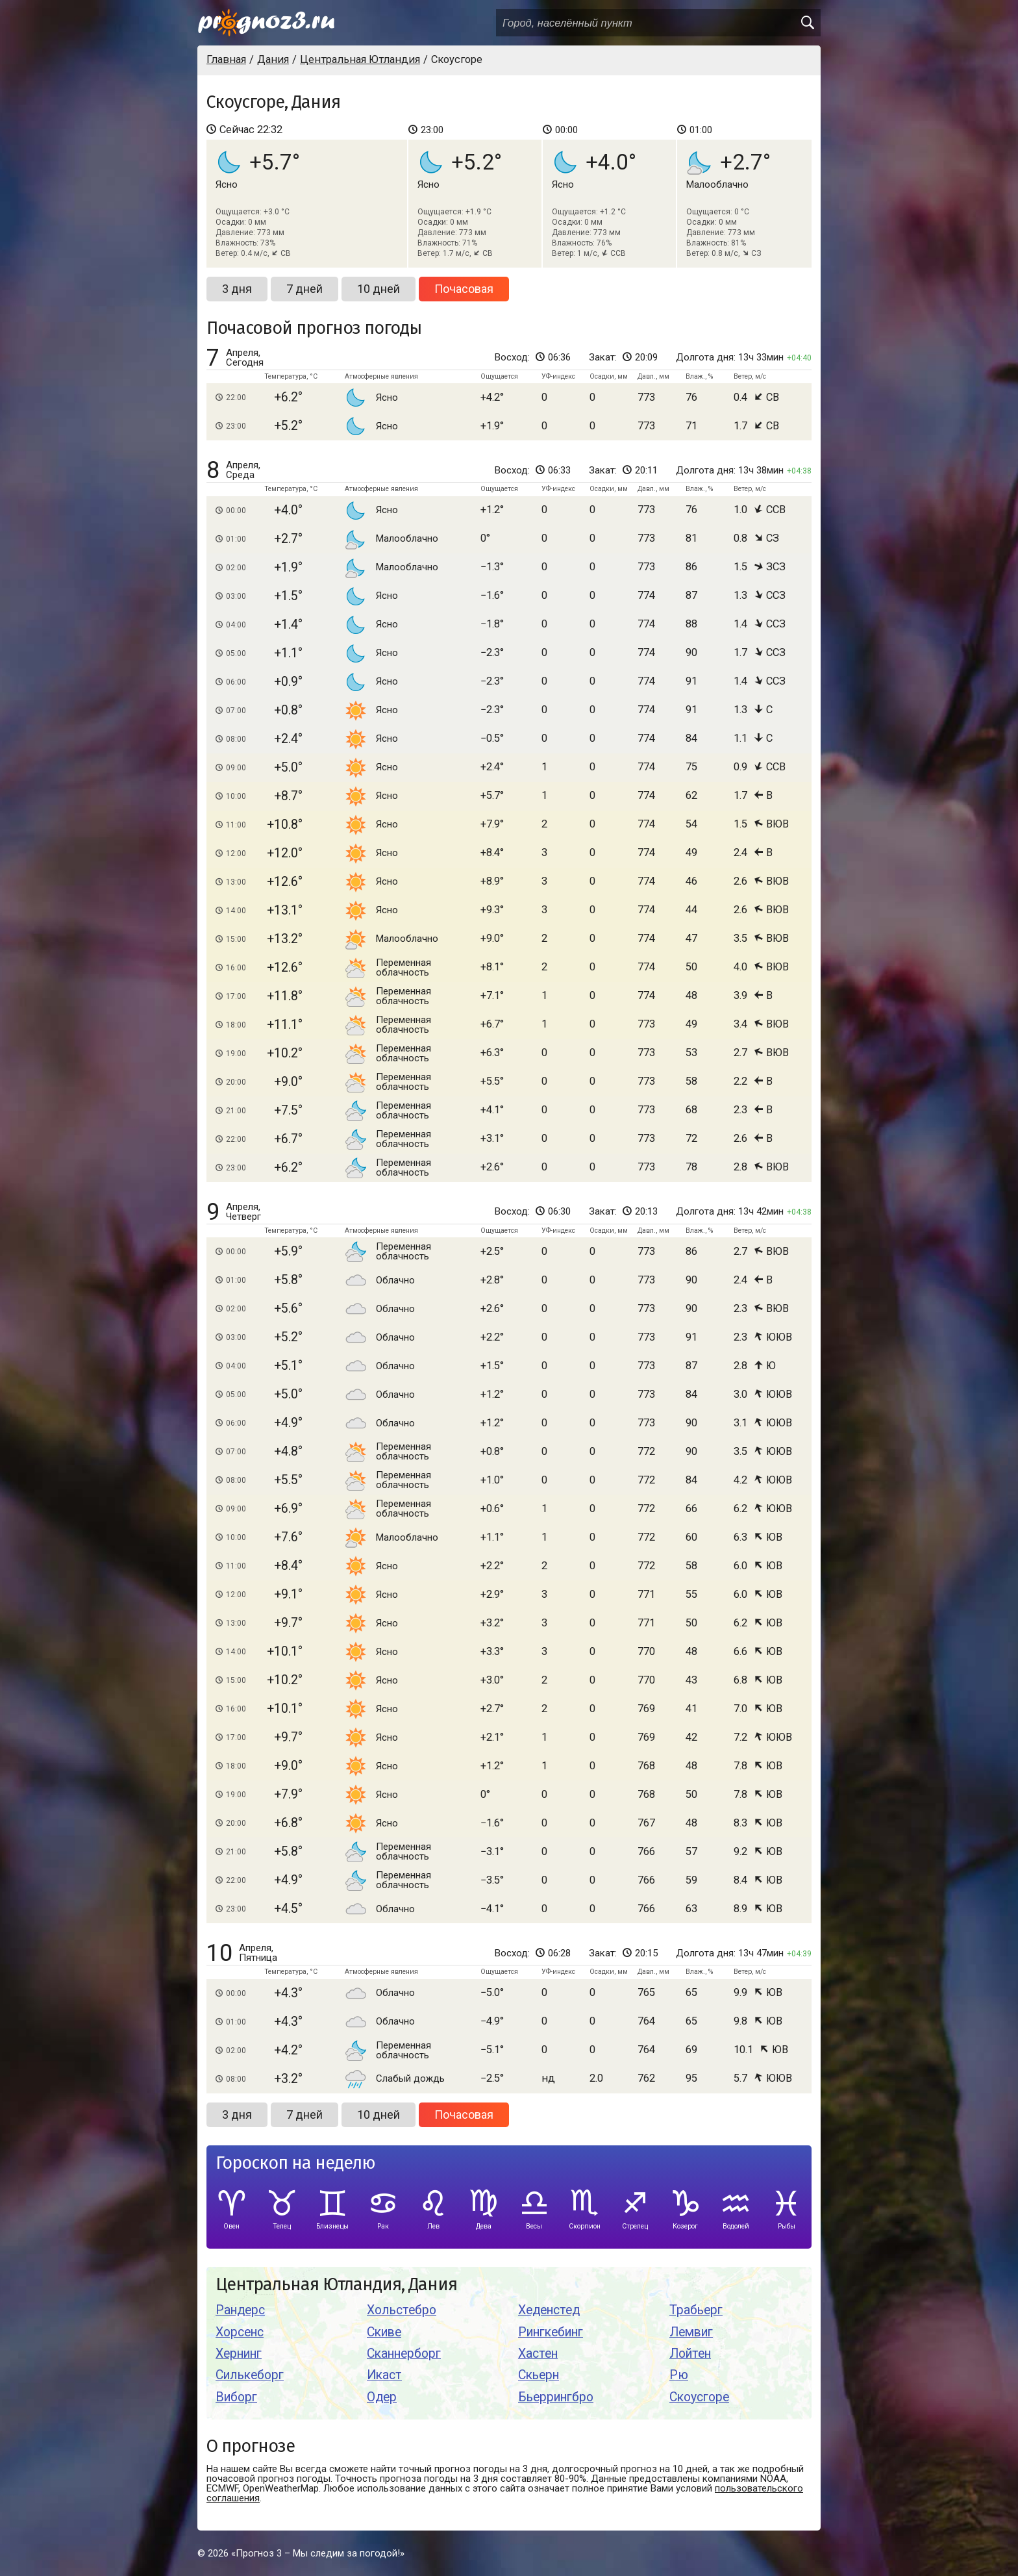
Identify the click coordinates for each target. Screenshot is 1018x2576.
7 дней (304, 289)
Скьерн (538, 2375)
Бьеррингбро (555, 2397)
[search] (807, 22)
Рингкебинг (550, 2332)
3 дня (237, 289)
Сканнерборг (404, 2353)
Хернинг (239, 2353)
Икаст (384, 2375)
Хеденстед (549, 2310)
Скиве (384, 2332)
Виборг (236, 2397)
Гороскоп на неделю (295, 2163)
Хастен (538, 2353)
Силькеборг (250, 2375)
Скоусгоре (699, 2397)
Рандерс (240, 2310)
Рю (678, 2375)
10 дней (378, 289)
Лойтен (690, 2353)
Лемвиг (691, 2332)
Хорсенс (240, 2332)
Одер (382, 2397)
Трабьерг (696, 2310)
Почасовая (463, 289)
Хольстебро (401, 2310)
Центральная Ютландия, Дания (336, 2284)
